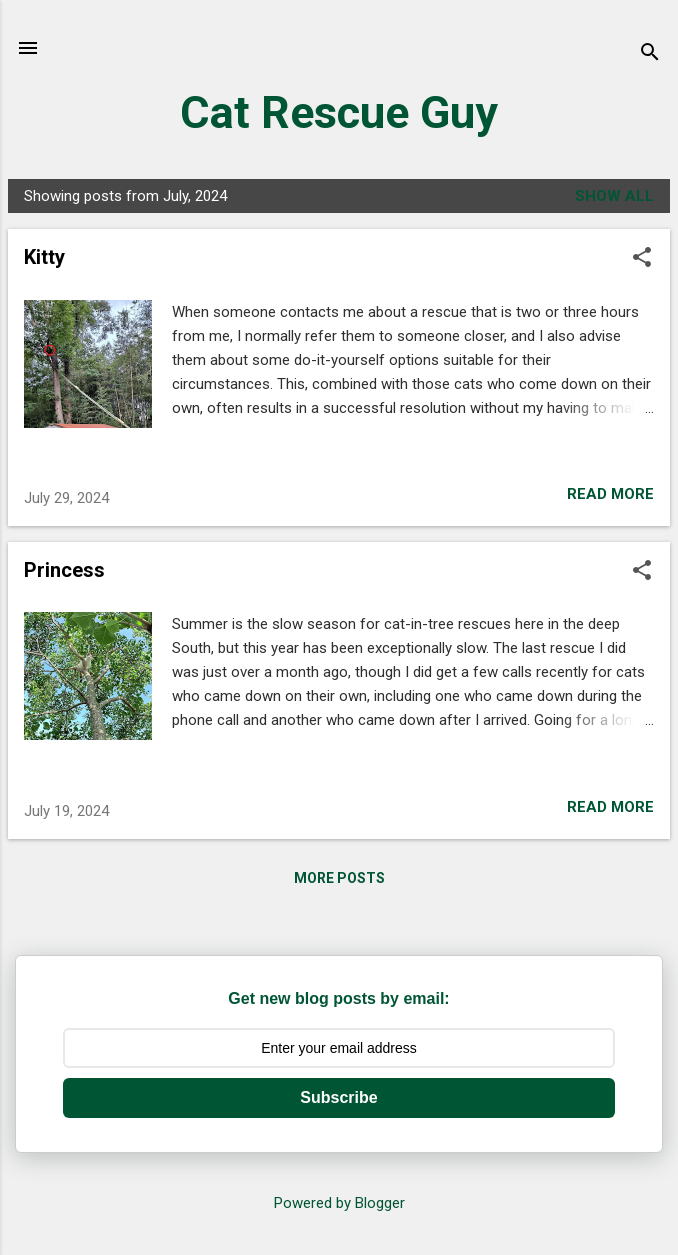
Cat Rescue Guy (339, 112)
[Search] (650, 54)
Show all (614, 196)
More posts (339, 878)
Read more (610, 494)
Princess (64, 570)
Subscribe (338, 1097)
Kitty (44, 257)
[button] (642, 259)
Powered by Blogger (339, 1203)
